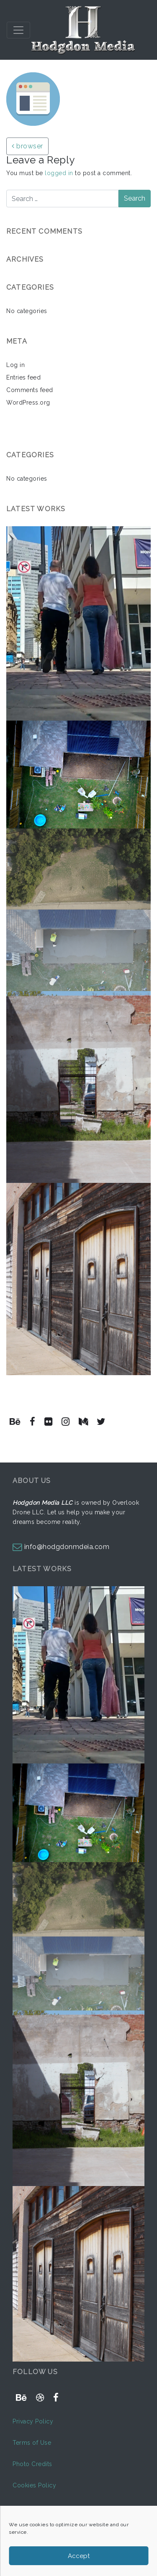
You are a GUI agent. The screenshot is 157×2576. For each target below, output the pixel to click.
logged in (59, 173)
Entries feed (23, 377)
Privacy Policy (33, 2421)
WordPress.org (28, 402)
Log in (15, 365)
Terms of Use (32, 2442)
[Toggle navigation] (18, 30)
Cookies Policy (34, 2485)
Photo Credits (32, 2464)
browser (27, 146)
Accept (79, 2556)
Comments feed (29, 390)
